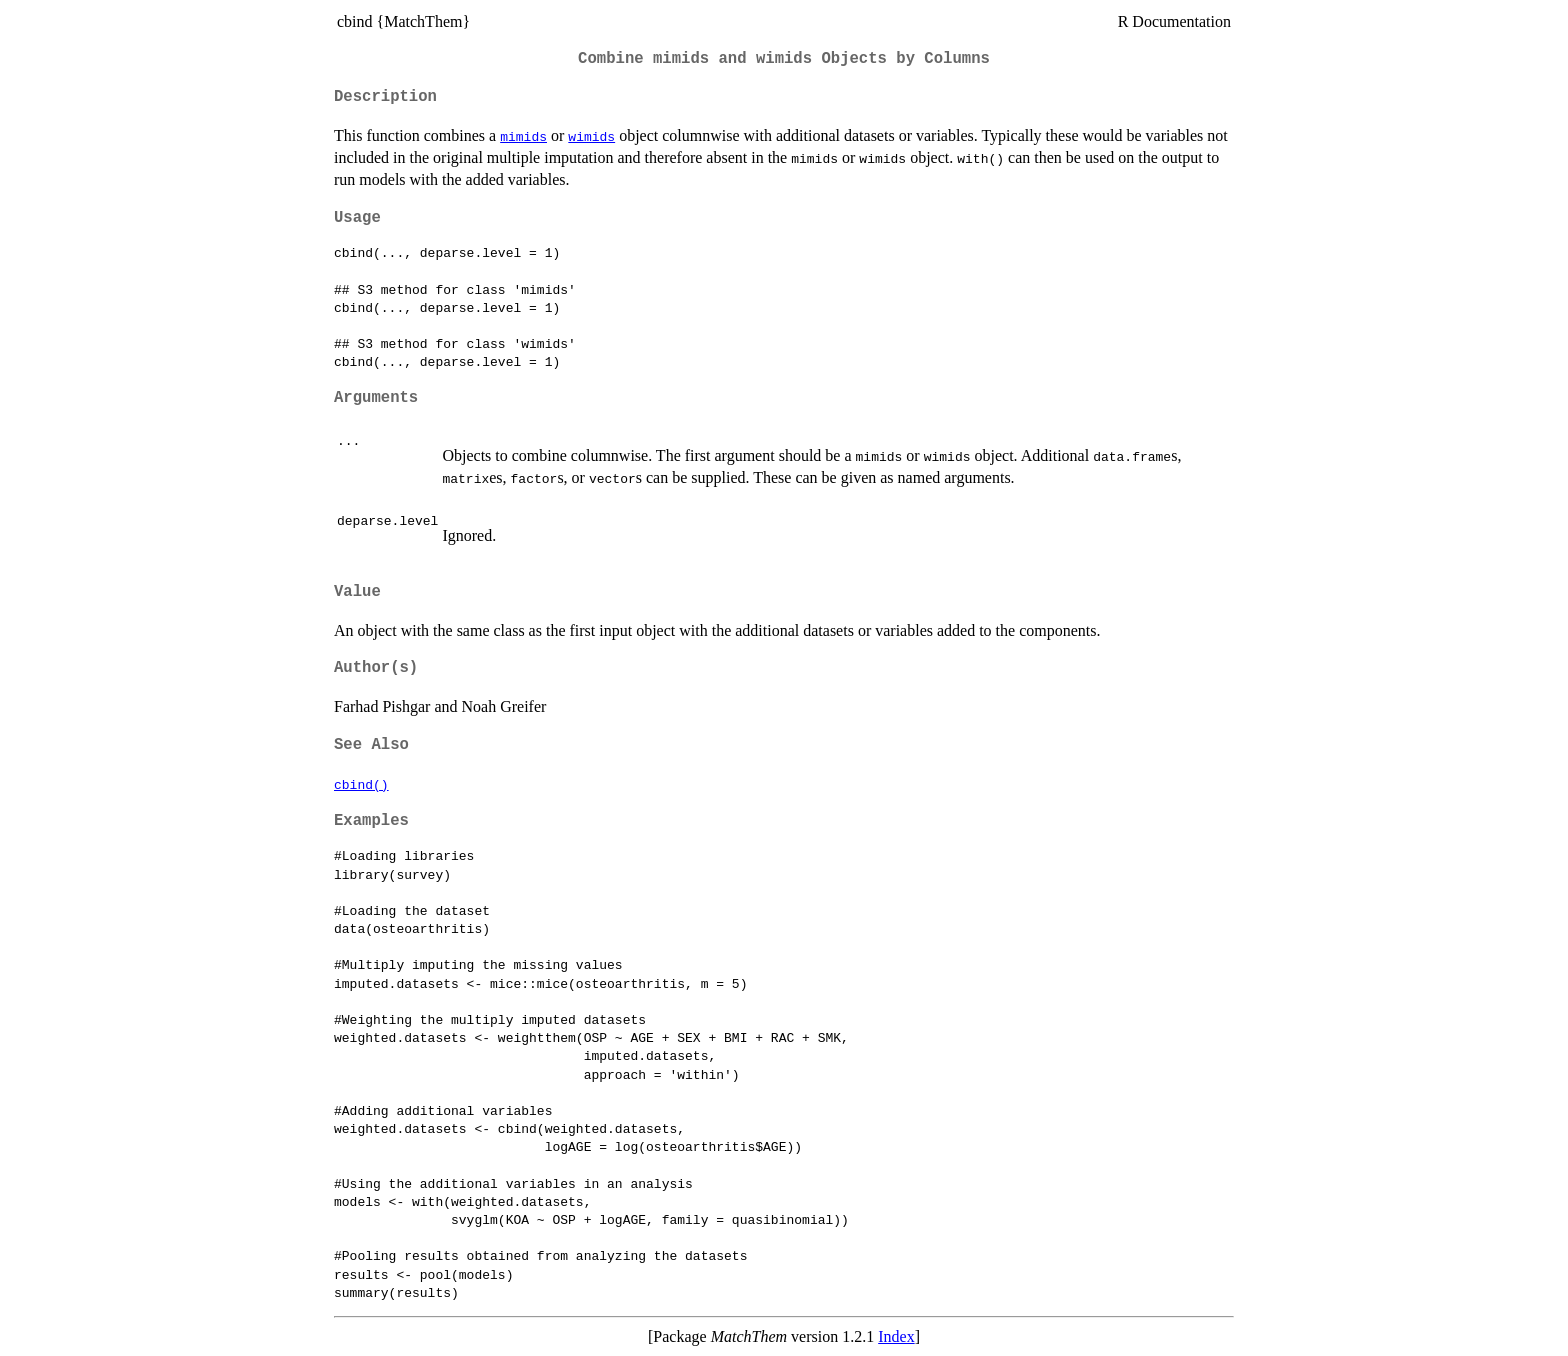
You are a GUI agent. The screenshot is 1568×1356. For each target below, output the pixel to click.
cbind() (361, 784)
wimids (591, 136)
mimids (523, 136)
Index (896, 1336)
